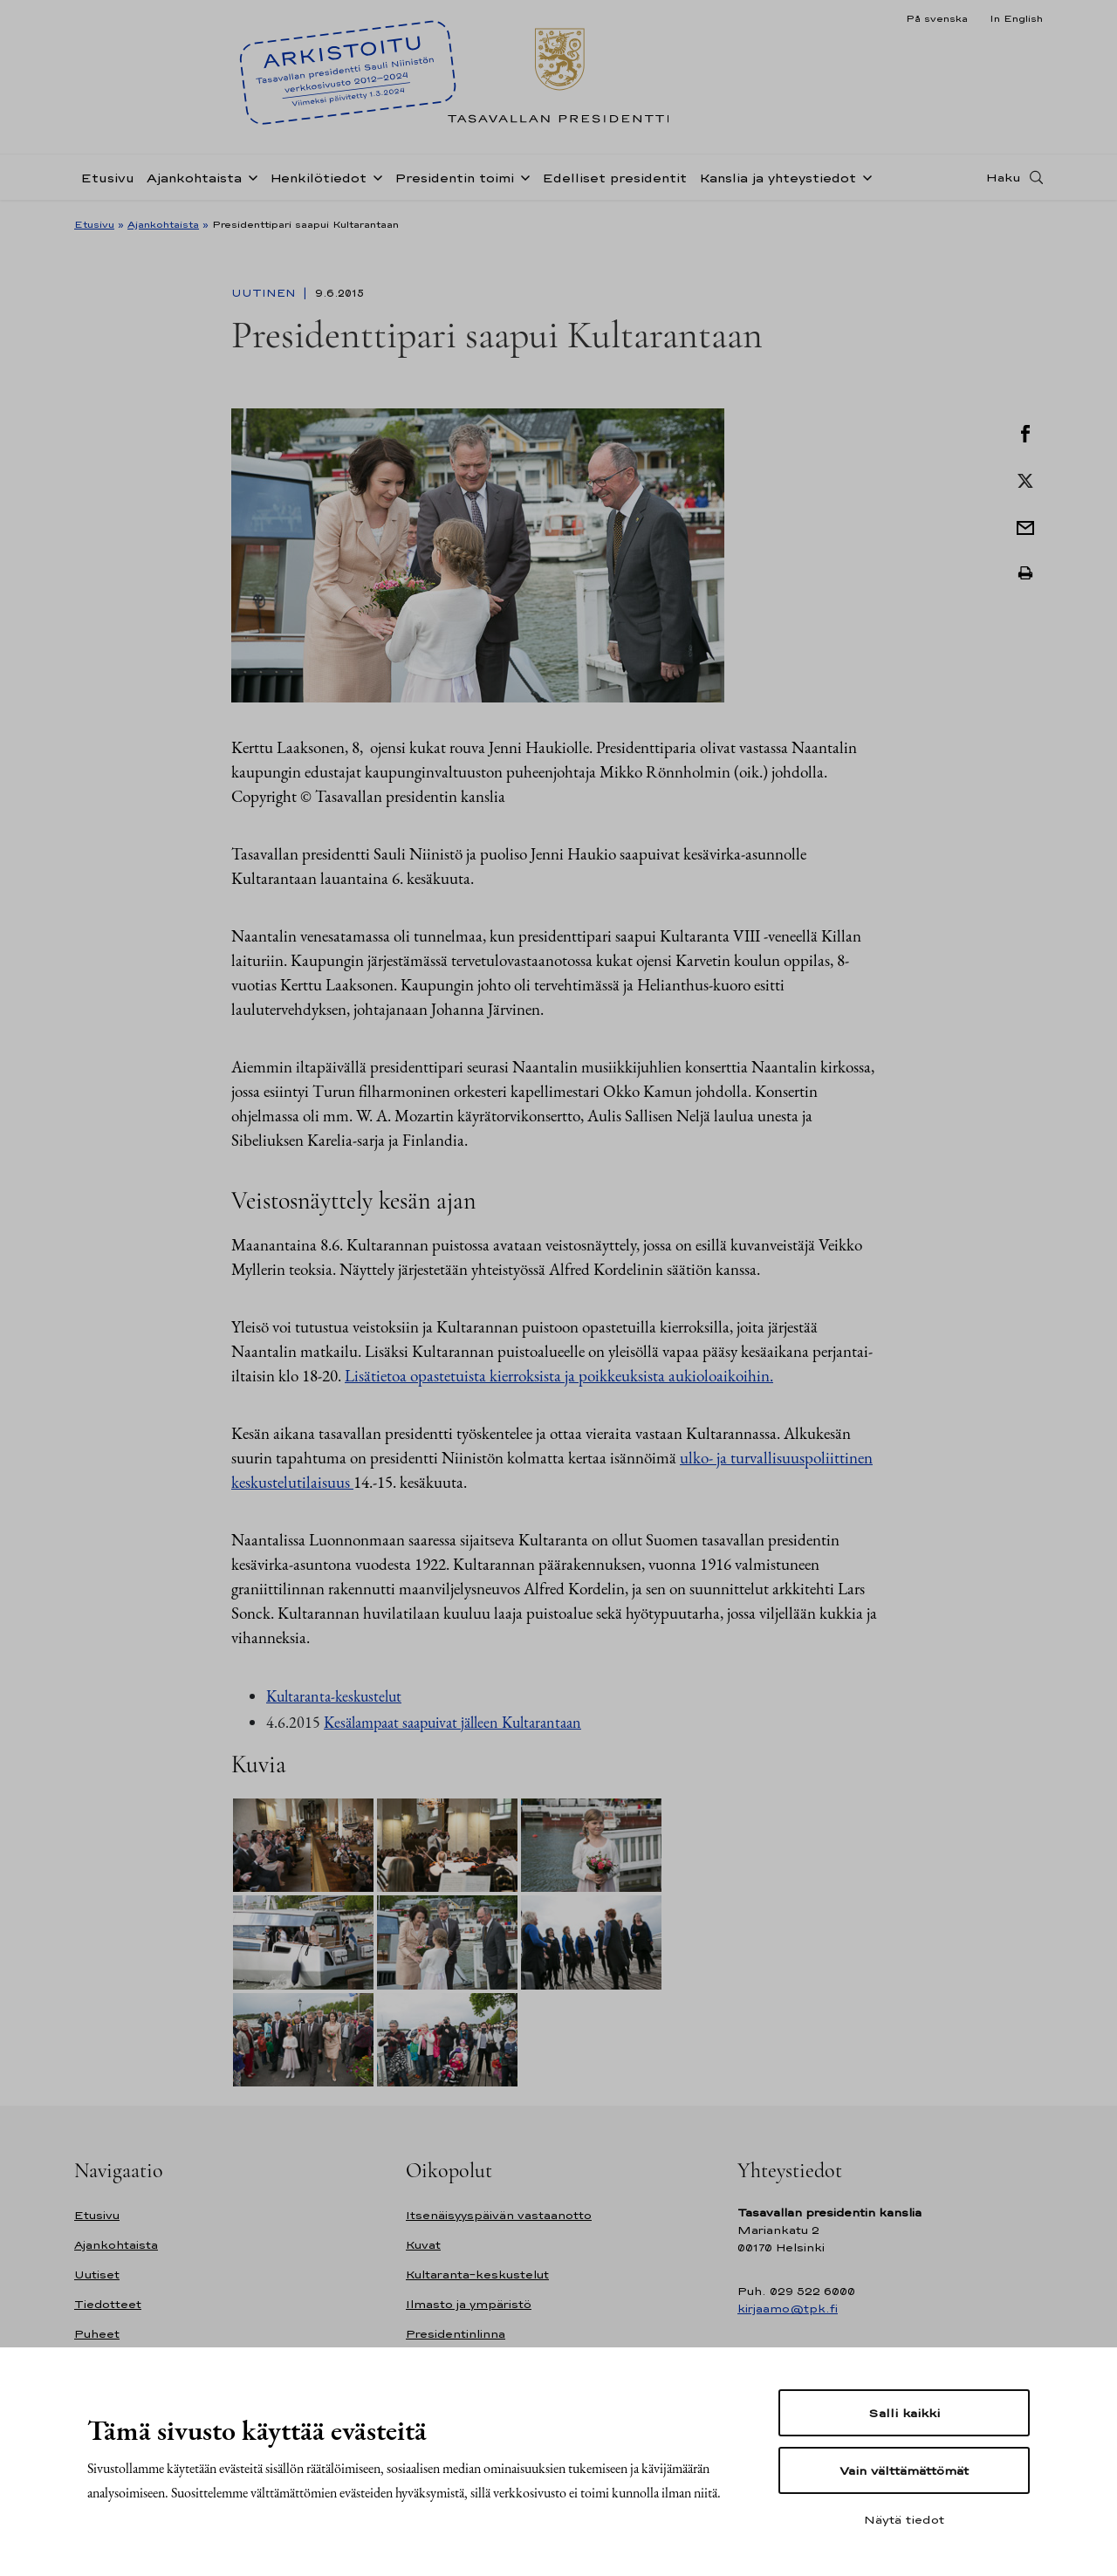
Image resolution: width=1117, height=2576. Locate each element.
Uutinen (265, 293)
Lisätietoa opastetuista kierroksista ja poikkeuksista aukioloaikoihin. (559, 1376)
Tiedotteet (107, 2304)
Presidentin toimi (454, 177)
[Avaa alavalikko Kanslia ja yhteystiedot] (864, 176)
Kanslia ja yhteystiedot (777, 177)
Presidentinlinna (455, 2333)
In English (1016, 18)
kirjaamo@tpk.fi (787, 2308)
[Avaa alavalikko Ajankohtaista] (249, 176)
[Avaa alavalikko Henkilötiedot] (374, 176)
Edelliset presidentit (614, 177)
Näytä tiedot (904, 2519)
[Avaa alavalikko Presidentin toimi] (522, 176)
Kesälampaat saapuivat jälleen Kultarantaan (452, 1722)
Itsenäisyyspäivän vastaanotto (499, 2215)
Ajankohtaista (194, 177)
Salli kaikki (904, 2413)
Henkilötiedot (318, 177)
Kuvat (423, 2244)
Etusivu (107, 177)
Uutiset (97, 2274)
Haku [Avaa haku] (1003, 177)
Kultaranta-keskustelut (333, 1696)
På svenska (937, 18)
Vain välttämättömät (904, 2470)
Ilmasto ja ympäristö (468, 2304)
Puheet (97, 2333)
